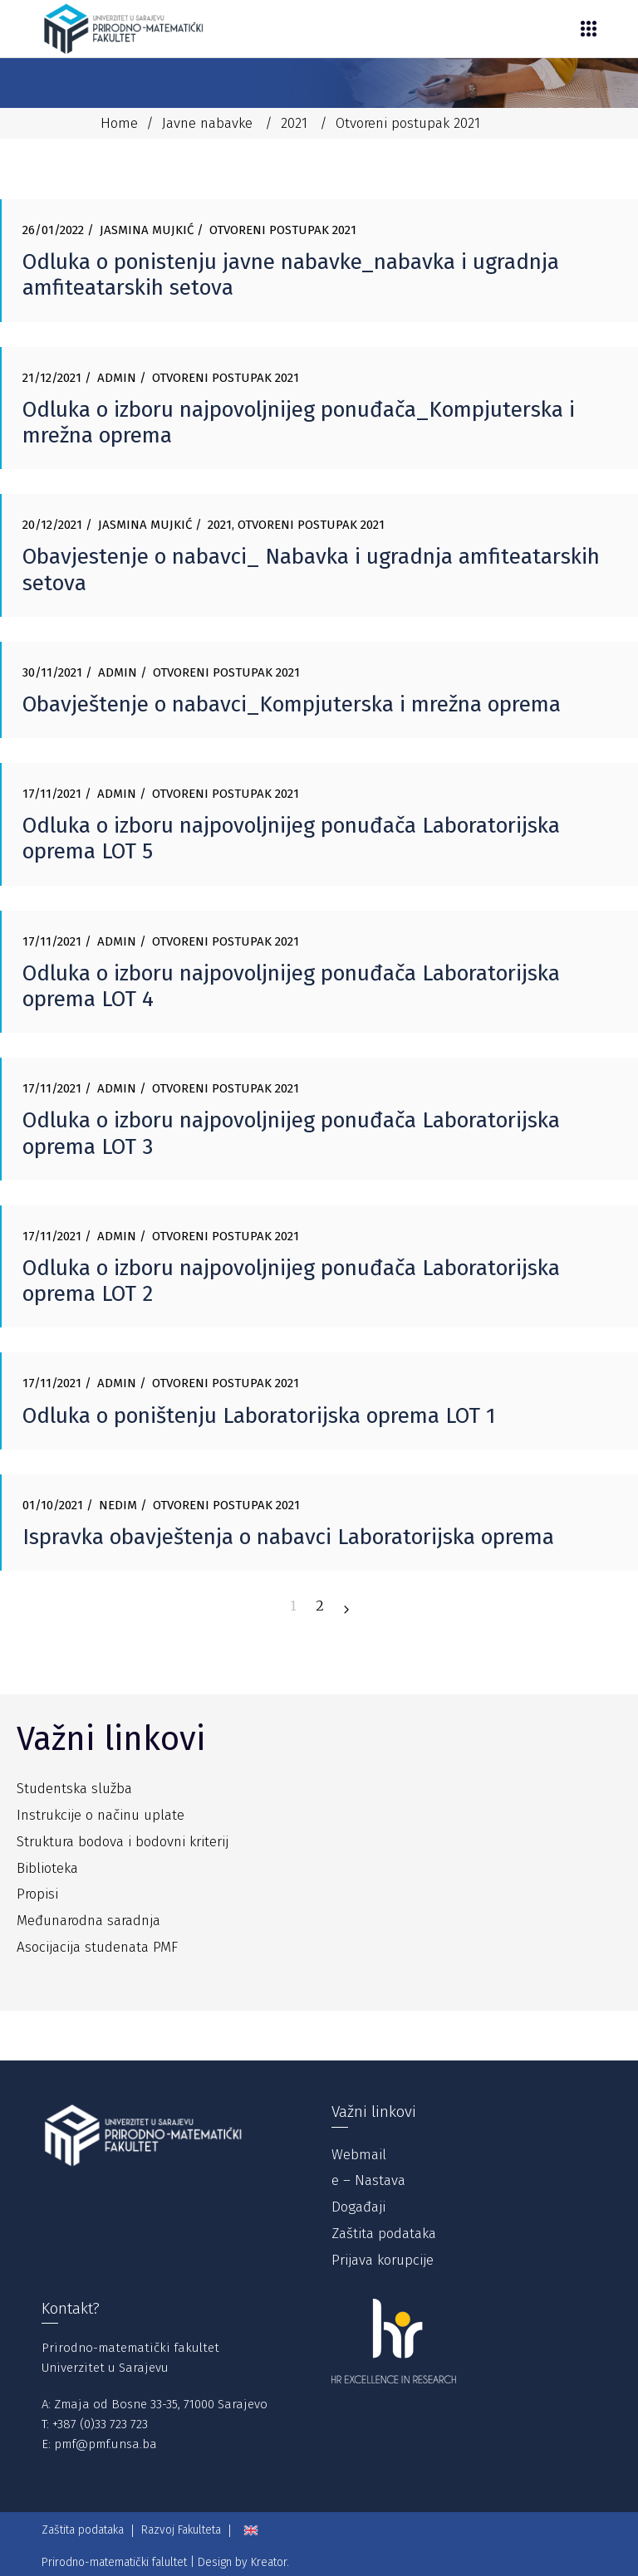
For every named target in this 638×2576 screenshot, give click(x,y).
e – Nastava (368, 2180)
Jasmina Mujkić (147, 229)
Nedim (118, 1505)
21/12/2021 (51, 377)
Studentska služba (74, 1788)
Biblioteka (47, 1868)
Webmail (358, 2154)
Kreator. (270, 2562)
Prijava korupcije (382, 2260)
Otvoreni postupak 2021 (282, 229)
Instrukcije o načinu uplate (100, 1815)
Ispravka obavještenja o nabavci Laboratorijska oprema (288, 1537)
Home (119, 123)
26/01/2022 (53, 229)
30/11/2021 (52, 672)
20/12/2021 (52, 524)
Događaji (358, 2207)
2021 (294, 123)
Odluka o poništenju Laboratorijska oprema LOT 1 (258, 1416)
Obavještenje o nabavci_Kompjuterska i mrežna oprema (291, 704)
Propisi (37, 1894)
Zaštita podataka (383, 2233)
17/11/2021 (51, 793)
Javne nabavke (207, 123)
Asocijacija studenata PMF (97, 1947)
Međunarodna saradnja (88, 1920)
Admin (116, 377)
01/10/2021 (52, 1505)
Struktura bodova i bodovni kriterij (122, 1841)
